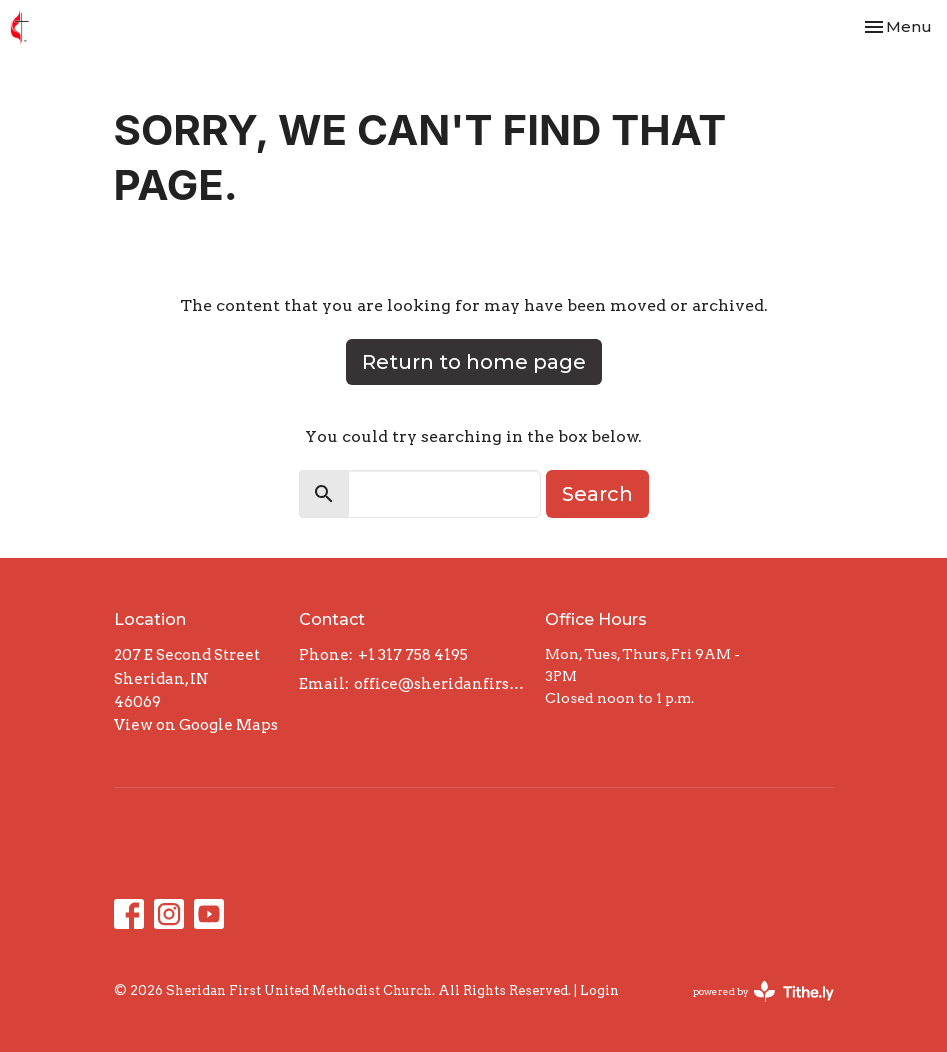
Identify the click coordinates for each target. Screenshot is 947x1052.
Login (599, 990)
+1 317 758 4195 (413, 655)
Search (597, 494)
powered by (763, 991)
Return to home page (474, 362)
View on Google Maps (196, 725)
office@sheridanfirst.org (440, 684)
